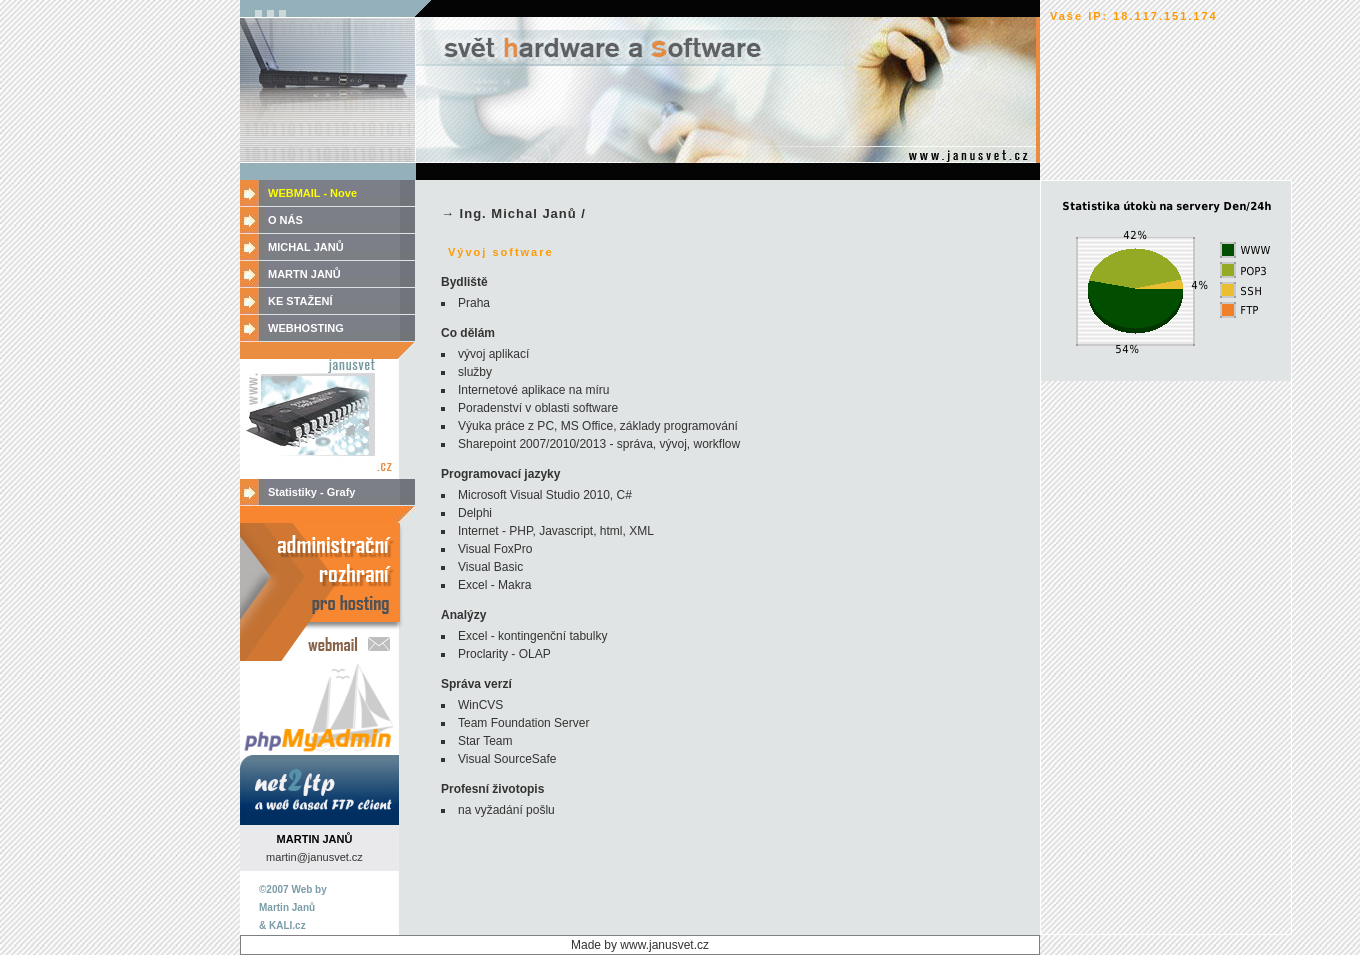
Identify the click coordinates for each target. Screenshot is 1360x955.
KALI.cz (287, 925)
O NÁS (285, 220)
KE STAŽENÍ (300, 301)
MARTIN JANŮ (315, 839)
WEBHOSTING (306, 328)
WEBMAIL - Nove (312, 193)
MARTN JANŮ (304, 274)
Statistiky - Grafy (311, 492)
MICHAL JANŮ (306, 247)
